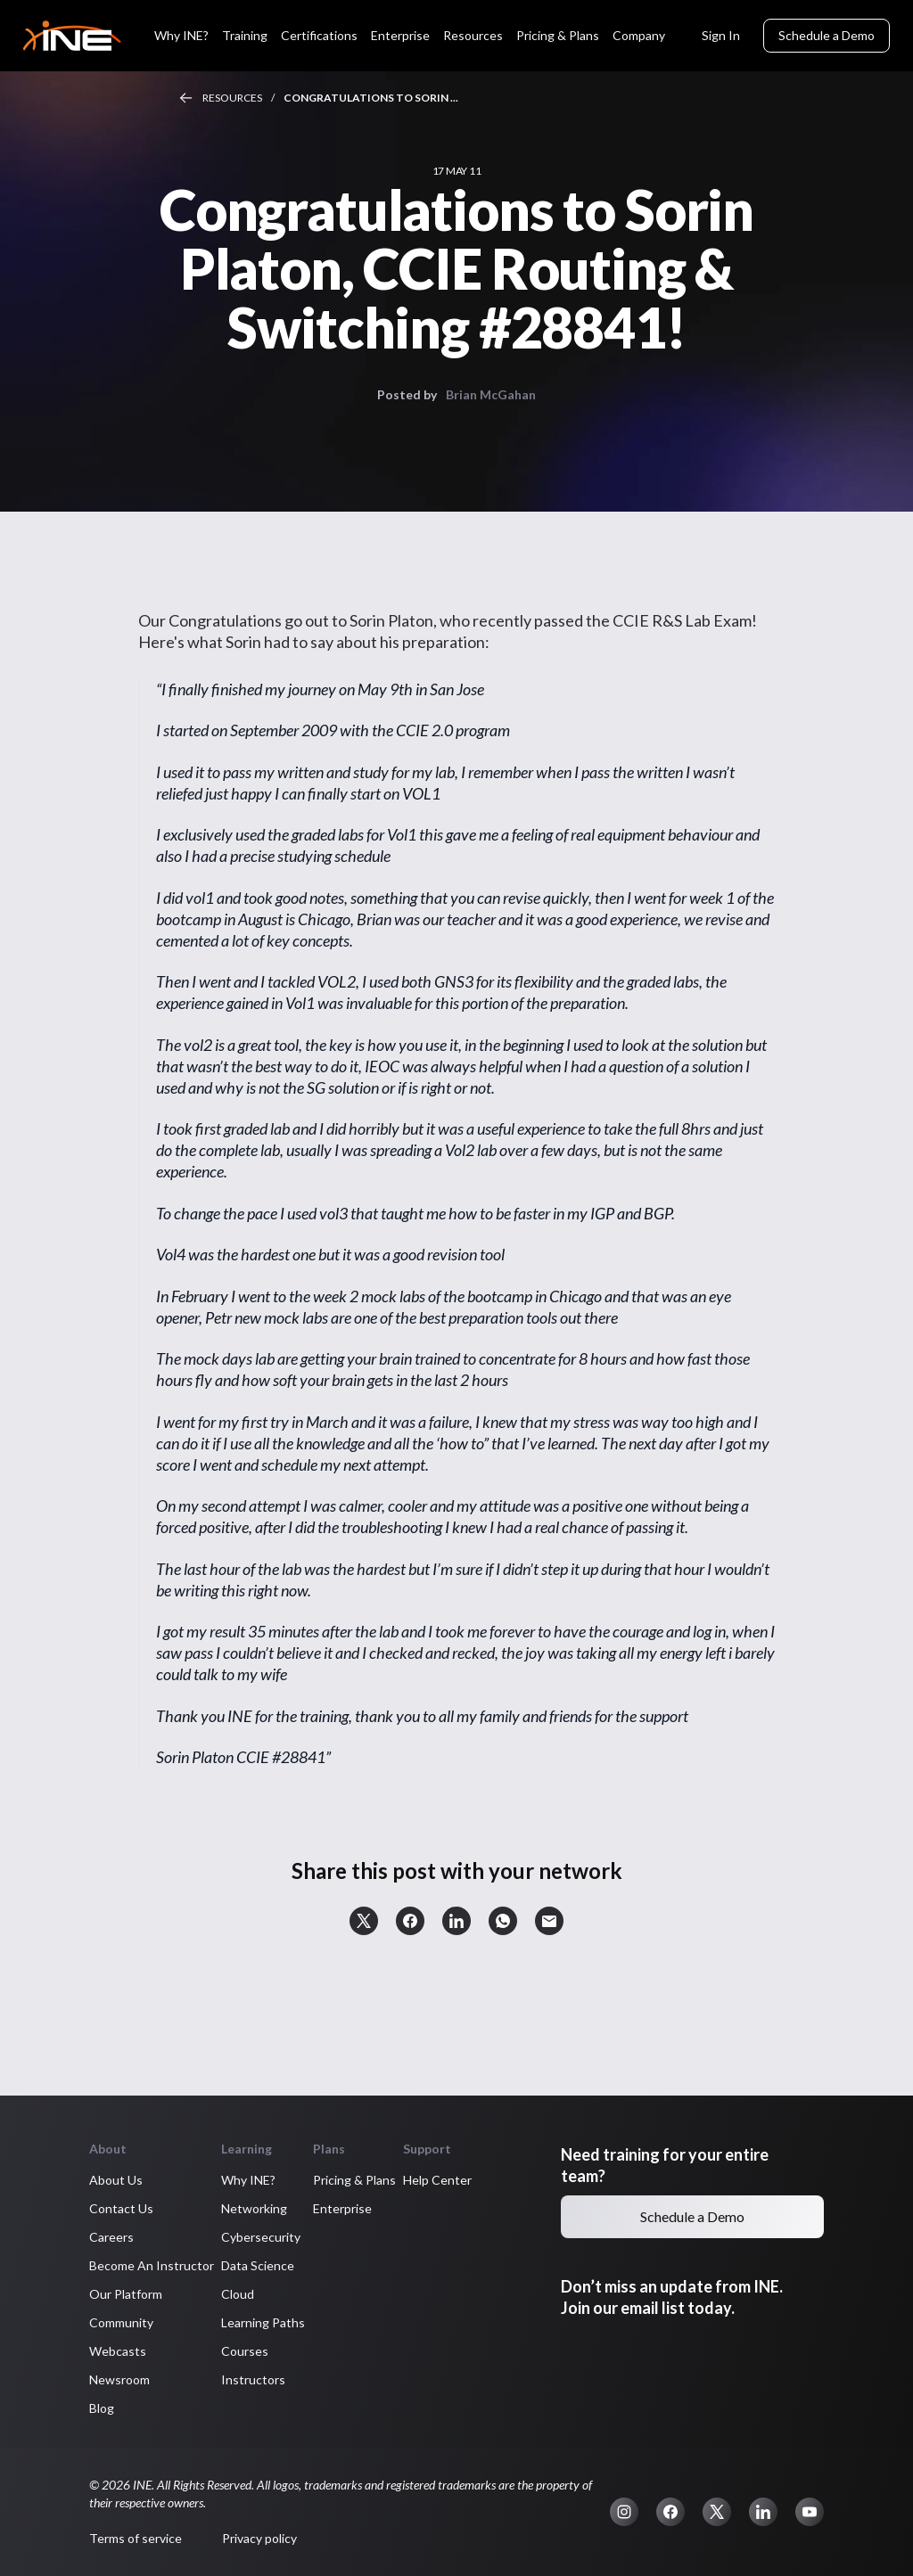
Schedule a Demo (826, 35)
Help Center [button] (437, 2179)
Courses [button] (244, 2351)
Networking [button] (254, 2208)
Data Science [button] (257, 2265)
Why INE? (181, 35)
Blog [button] (101, 2408)
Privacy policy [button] (259, 2538)
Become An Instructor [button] (151, 2265)
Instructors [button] (253, 2379)
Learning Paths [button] (263, 2322)
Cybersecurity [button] (260, 2236)
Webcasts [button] (117, 2351)
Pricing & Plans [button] (354, 2179)
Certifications (319, 35)
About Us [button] (116, 2179)
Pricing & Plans (557, 35)
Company (639, 35)
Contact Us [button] (121, 2208)
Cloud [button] (237, 2293)
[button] (364, 1921)
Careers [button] (111, 2236)
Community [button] (121, 2322)
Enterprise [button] (342, 2208)
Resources (473, 35)
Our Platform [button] (125, 2293)
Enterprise (400, 35)
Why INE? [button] (248, 2179)
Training (244, 35)
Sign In (721, 35)
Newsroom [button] (119, 2379)
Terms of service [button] (135, 2538)
